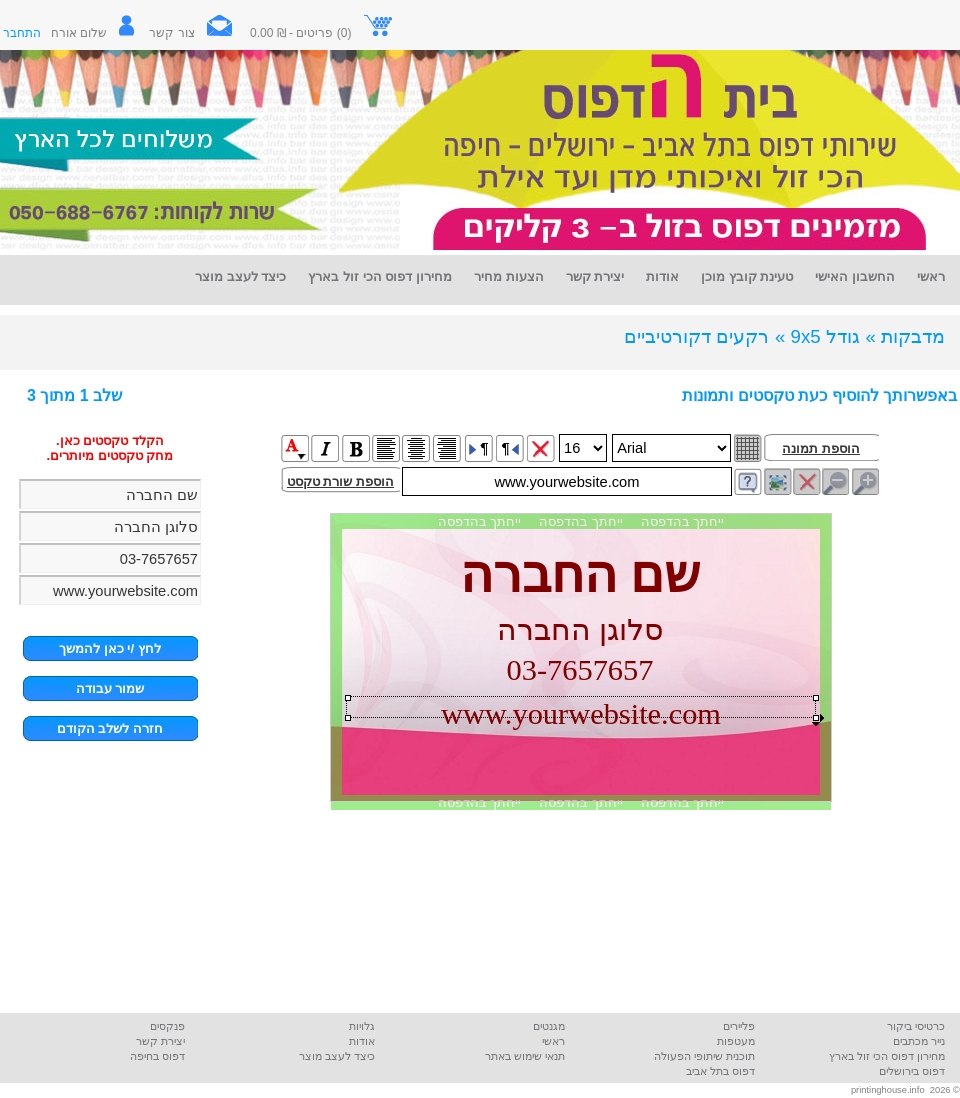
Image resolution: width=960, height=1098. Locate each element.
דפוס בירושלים (912, 1071)
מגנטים (549, 1026)
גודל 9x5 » (817, 336)
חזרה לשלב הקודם (110, 728)
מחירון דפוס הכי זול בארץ (887, 1056)
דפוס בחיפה (157, 1056)
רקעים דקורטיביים (696, 336)
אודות (362, 1041)
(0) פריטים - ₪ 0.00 (322, 33)
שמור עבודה (110, 688)
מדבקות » (905, 336)
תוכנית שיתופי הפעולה (704, 1056)
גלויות (362, 1026)
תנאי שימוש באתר (525, 1056)
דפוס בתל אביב (720, 1071)
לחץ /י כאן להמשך (110, 648)
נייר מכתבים (919, 1041)
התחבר (22, 33)
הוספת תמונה (821, 448)
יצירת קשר (160, 1041)
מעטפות (736, 1041)
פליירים (739, 1026)
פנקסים (167, 1026)
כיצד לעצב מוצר (337, 1056)
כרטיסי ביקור (916, 1026)
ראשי (553, 1041)
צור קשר (198, 33)
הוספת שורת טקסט (340, 481)
